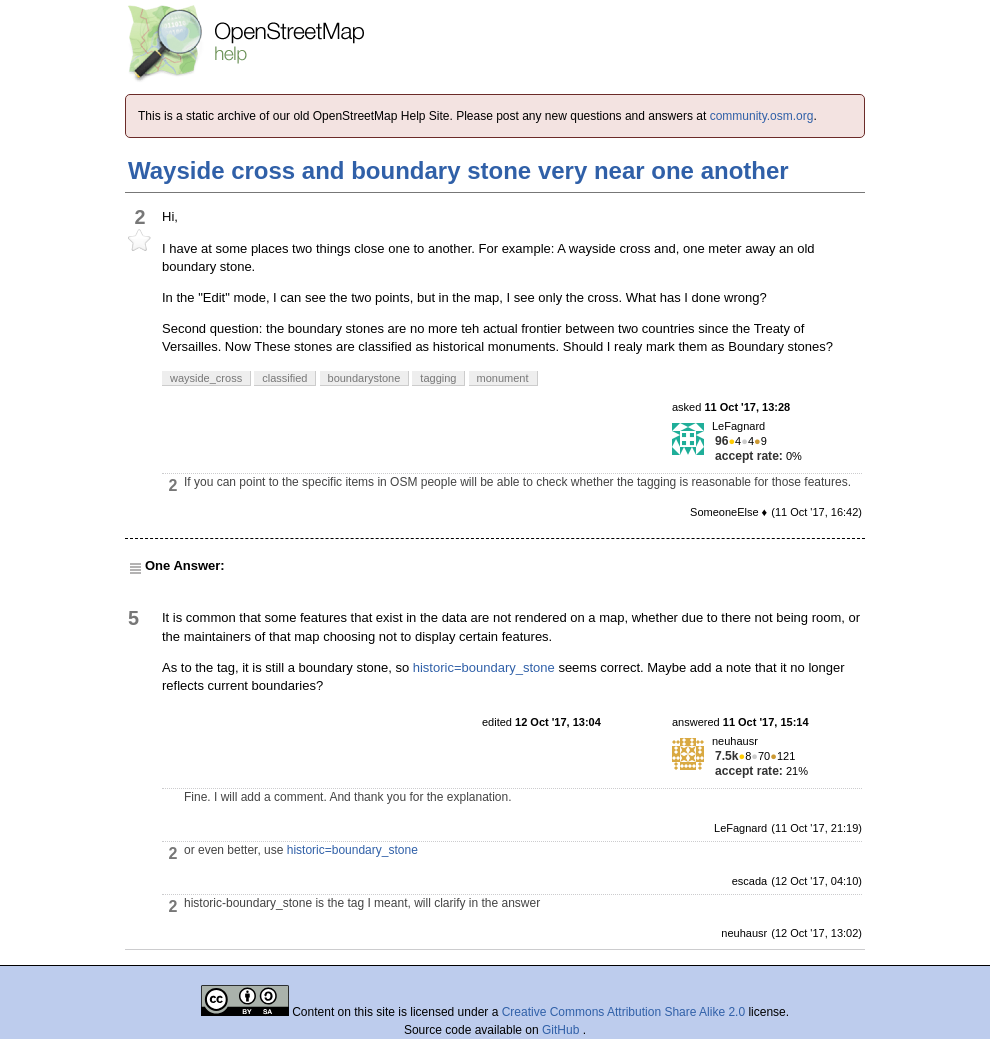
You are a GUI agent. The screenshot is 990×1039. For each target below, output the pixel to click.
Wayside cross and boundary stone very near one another (458, 170)
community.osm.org (762, 116)
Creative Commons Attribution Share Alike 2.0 (623, 1012)
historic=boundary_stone (484, 667)
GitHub (562, 1030)
